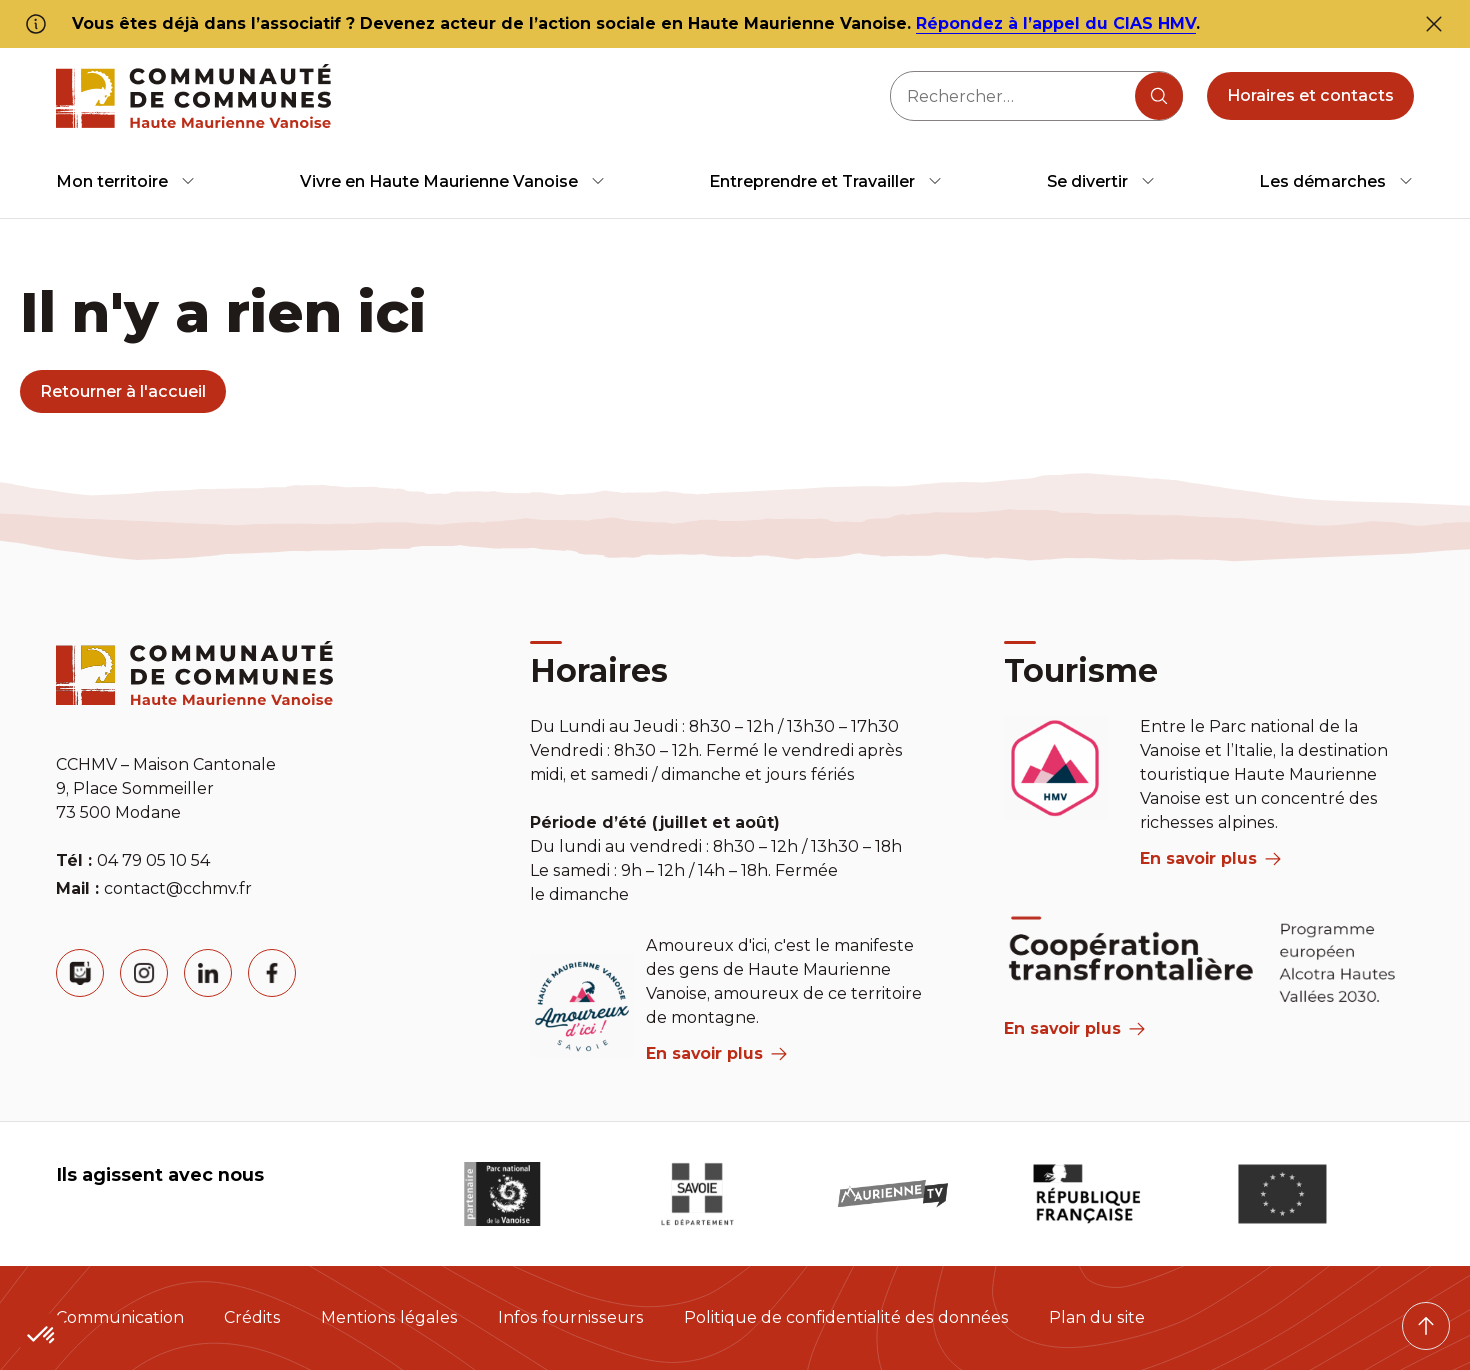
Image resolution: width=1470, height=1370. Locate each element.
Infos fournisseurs (571, 1317)
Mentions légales (389, 1317)
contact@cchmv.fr (178, 888)
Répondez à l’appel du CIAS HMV (1056, 23)
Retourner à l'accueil (123, 391)
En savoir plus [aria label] (716, 1053)
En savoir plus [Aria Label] (1074, 1028)
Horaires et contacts (1310, 95)
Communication (120, 1317)
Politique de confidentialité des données (846, 1317)
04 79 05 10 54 (153, 860)
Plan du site (1097, 1317)
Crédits (252, 1317)
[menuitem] (126, 181)
